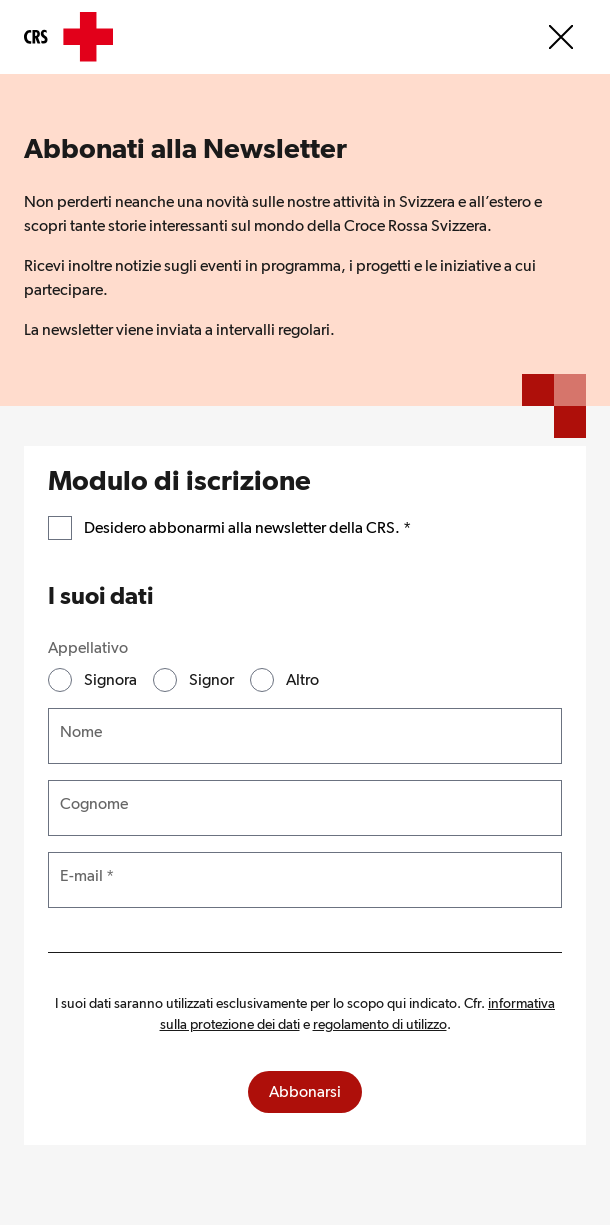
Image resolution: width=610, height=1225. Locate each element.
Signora (110, 679)
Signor (211, 679)
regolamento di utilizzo (380, 1024)
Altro (302, 679)
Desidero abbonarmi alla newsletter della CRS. (247, 526)
